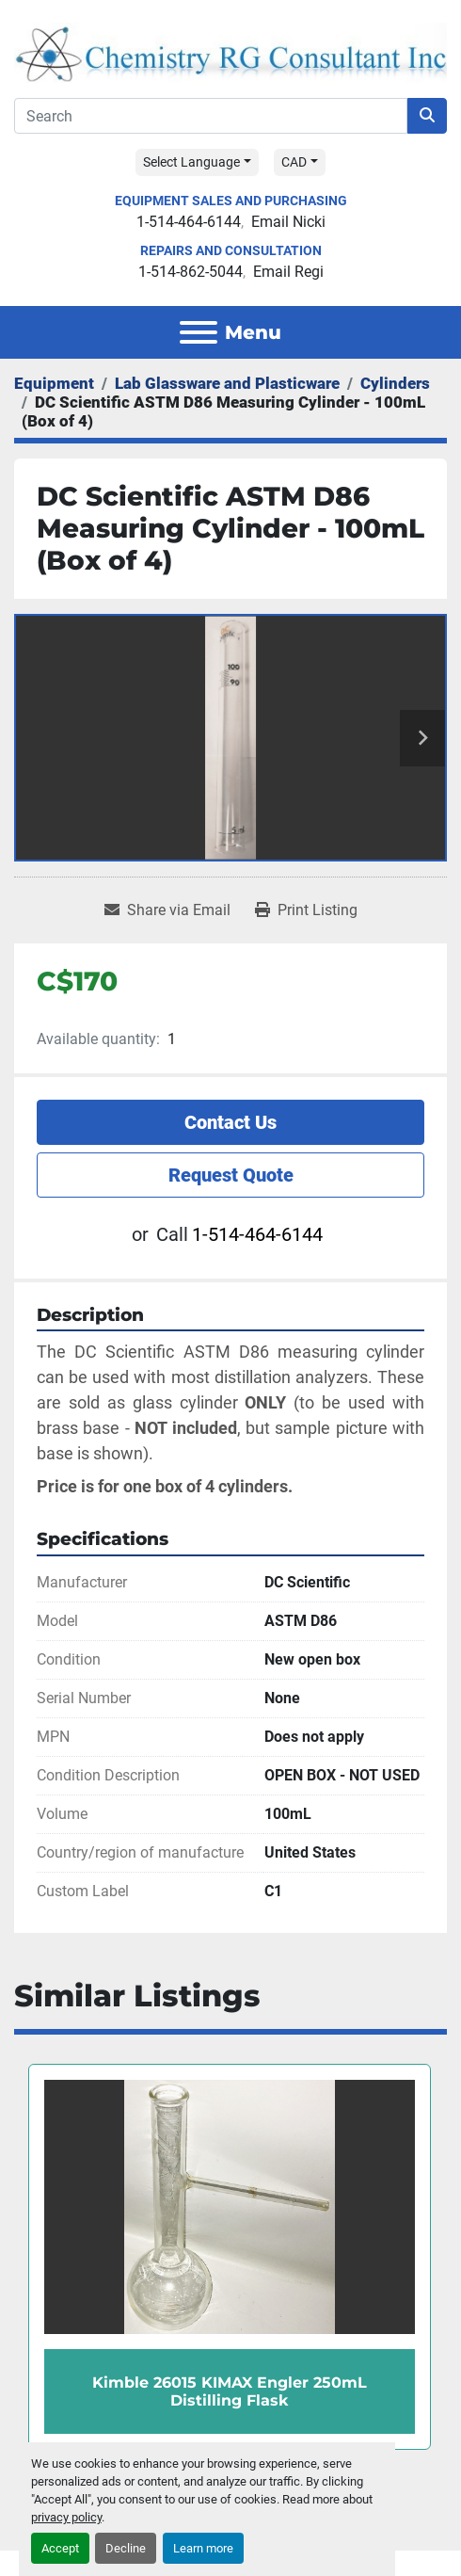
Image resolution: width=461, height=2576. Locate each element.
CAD (294, 161)
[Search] (210, 116)
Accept (60, 2548)
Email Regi (288, 272)
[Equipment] (54, 383)
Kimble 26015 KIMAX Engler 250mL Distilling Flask (229, 2390)
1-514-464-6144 (188, 222)
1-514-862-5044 (190, 272)
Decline (125, 2548)
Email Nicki (288, 222)
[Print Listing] (306, 910)
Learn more (203, 2548)
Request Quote (231, 1175)
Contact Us (230, 1122)
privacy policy (66, 2517)
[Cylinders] (395, 383)
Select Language (191, 161)
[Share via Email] (167, 910)
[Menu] (198, 332)
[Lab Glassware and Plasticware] (227, 383)
